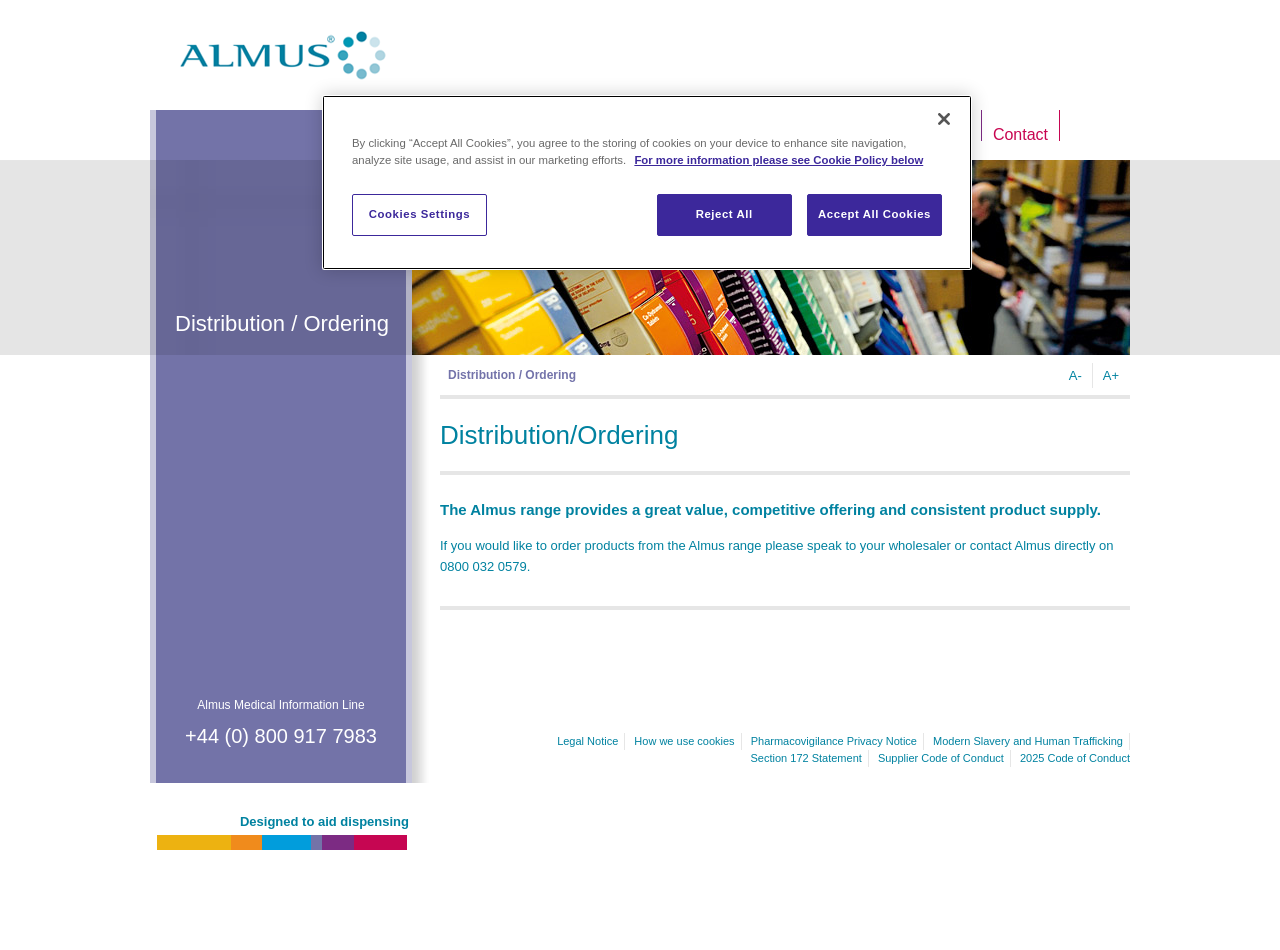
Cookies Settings (419, 214)
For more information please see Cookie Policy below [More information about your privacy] (778, 160)
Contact (1020, 134)
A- (1075, 375)
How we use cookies (684, 741)
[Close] (944, 119)
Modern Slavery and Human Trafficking (1028, 741)
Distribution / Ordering (512, 375)
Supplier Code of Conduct (941, 758)
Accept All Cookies (874, 214)
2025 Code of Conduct (1075, 758)
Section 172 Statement (806, 758)
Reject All (724, 214)
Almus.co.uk (283, 55)
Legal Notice (587, 741)
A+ (1111, 375)
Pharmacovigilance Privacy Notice (834, 741)
